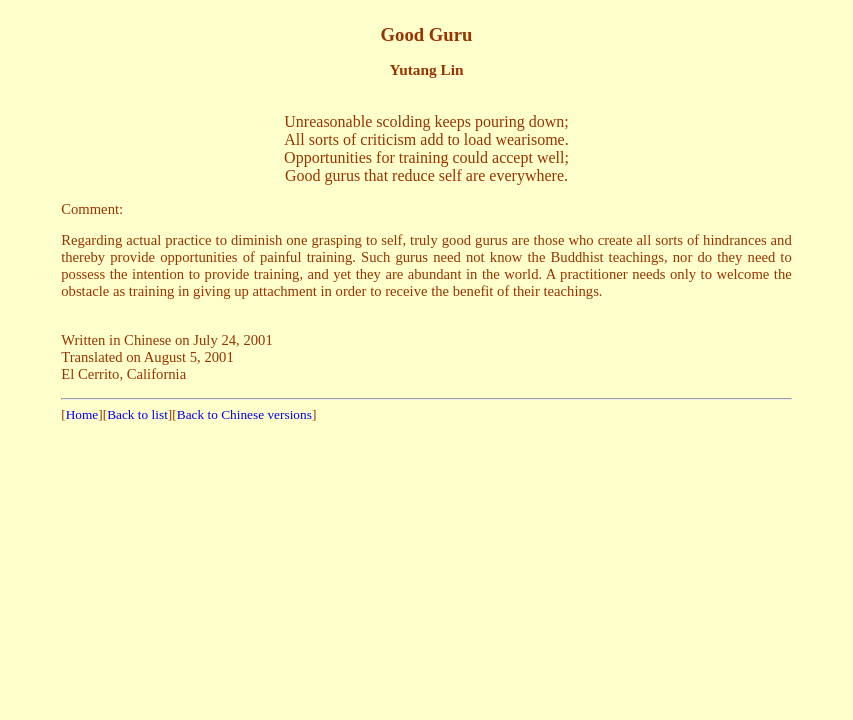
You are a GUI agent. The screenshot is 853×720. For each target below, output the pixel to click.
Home (82, 414)
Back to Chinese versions (244, 414)
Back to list (137, 414)
